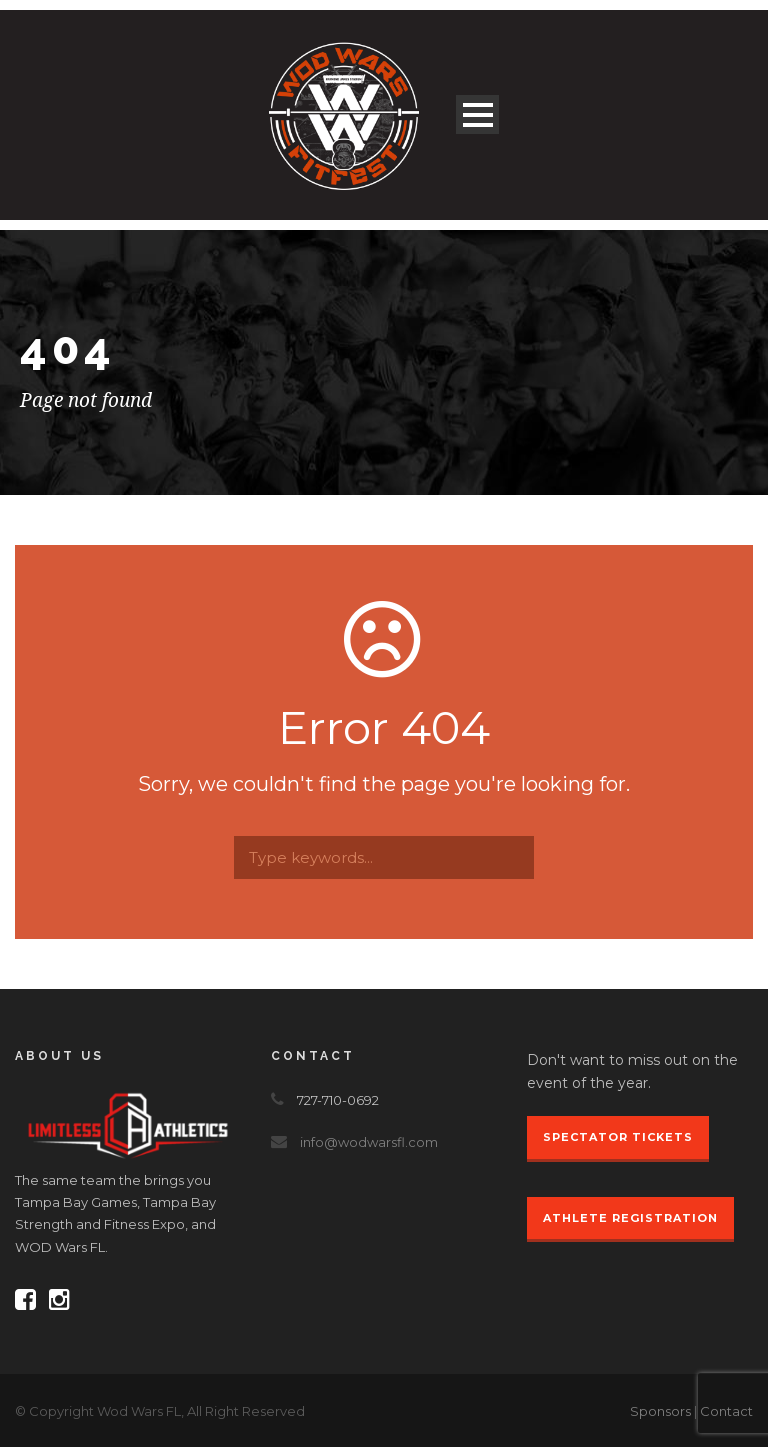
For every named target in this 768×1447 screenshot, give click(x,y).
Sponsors (660, 1411)
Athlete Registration (630, 1218)
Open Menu (477, 114)
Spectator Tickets (618, 1137)
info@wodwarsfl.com (369, 1142)
